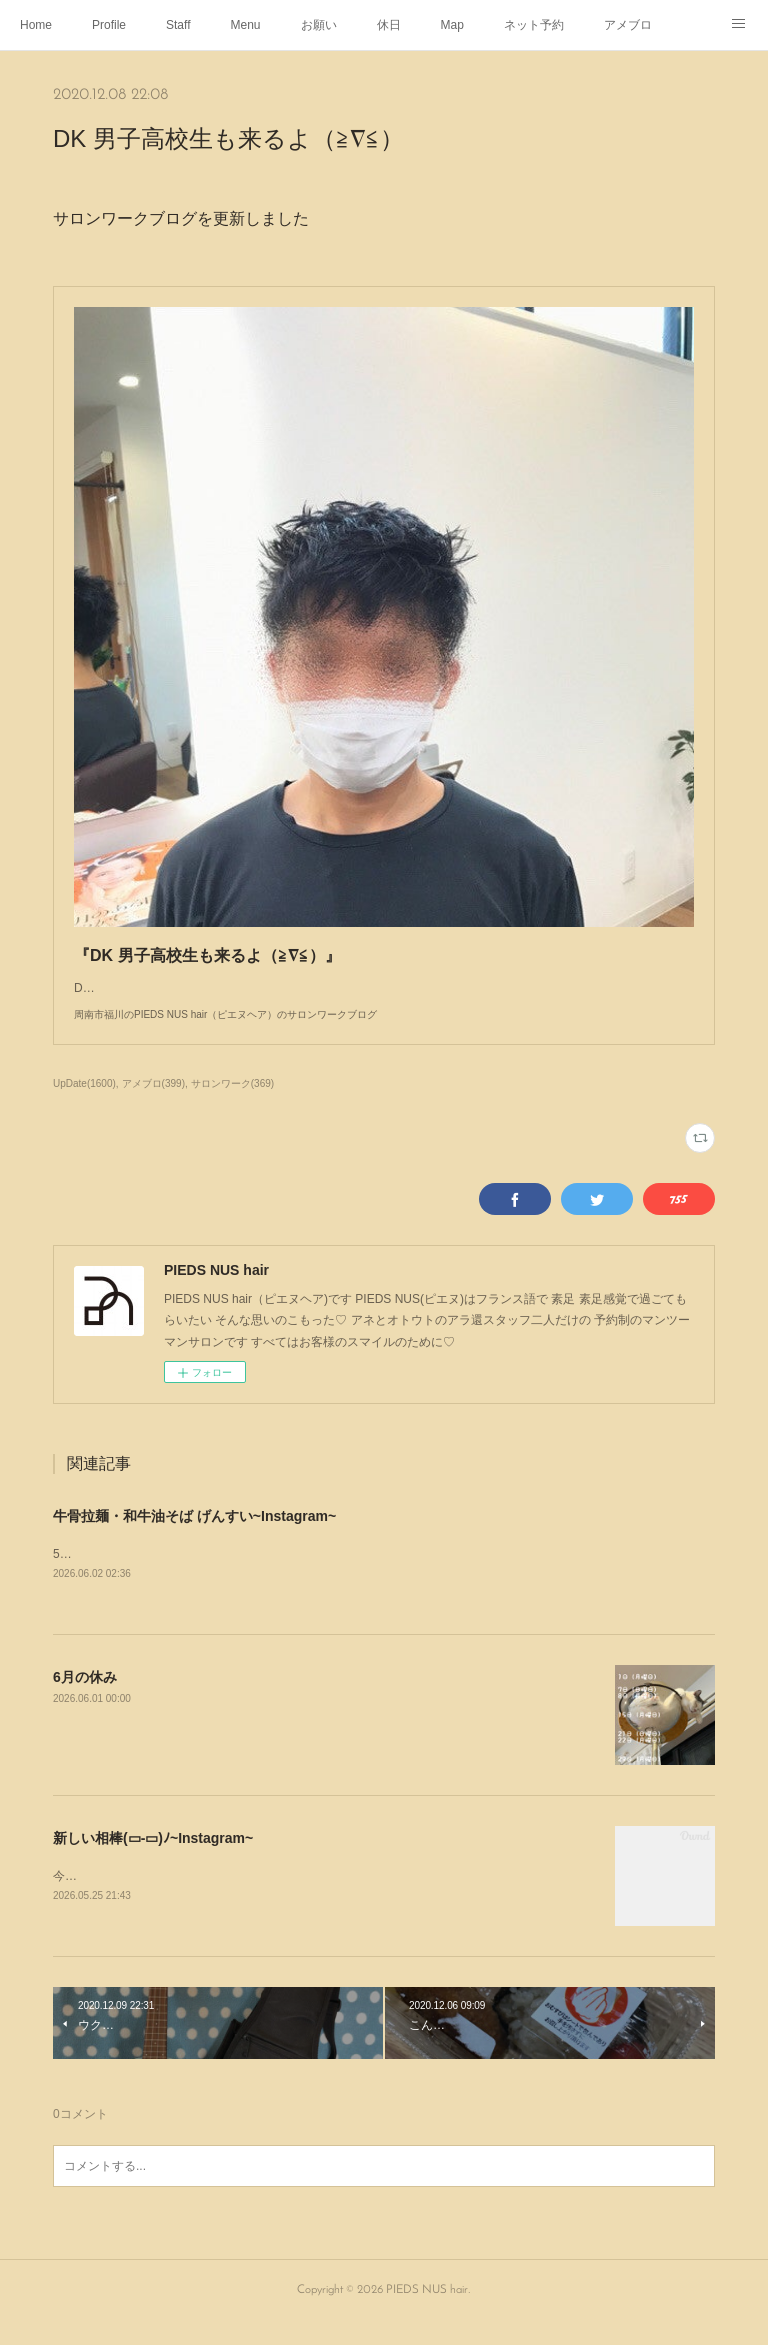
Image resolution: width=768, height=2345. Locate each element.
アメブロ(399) (153, 1103)
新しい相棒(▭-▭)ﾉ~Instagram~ (153, 1859)
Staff (178, 25)
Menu (246, 25)
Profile (109, 25)
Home (36, 25)
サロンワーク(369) (232, 1103)
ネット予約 (534, 25)
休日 (389, 25)
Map (452, 25)
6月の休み (85, 1698)
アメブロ (628, 25)
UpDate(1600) (84, 1103)
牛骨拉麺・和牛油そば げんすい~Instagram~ (194, 1536)
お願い (319, 25)
